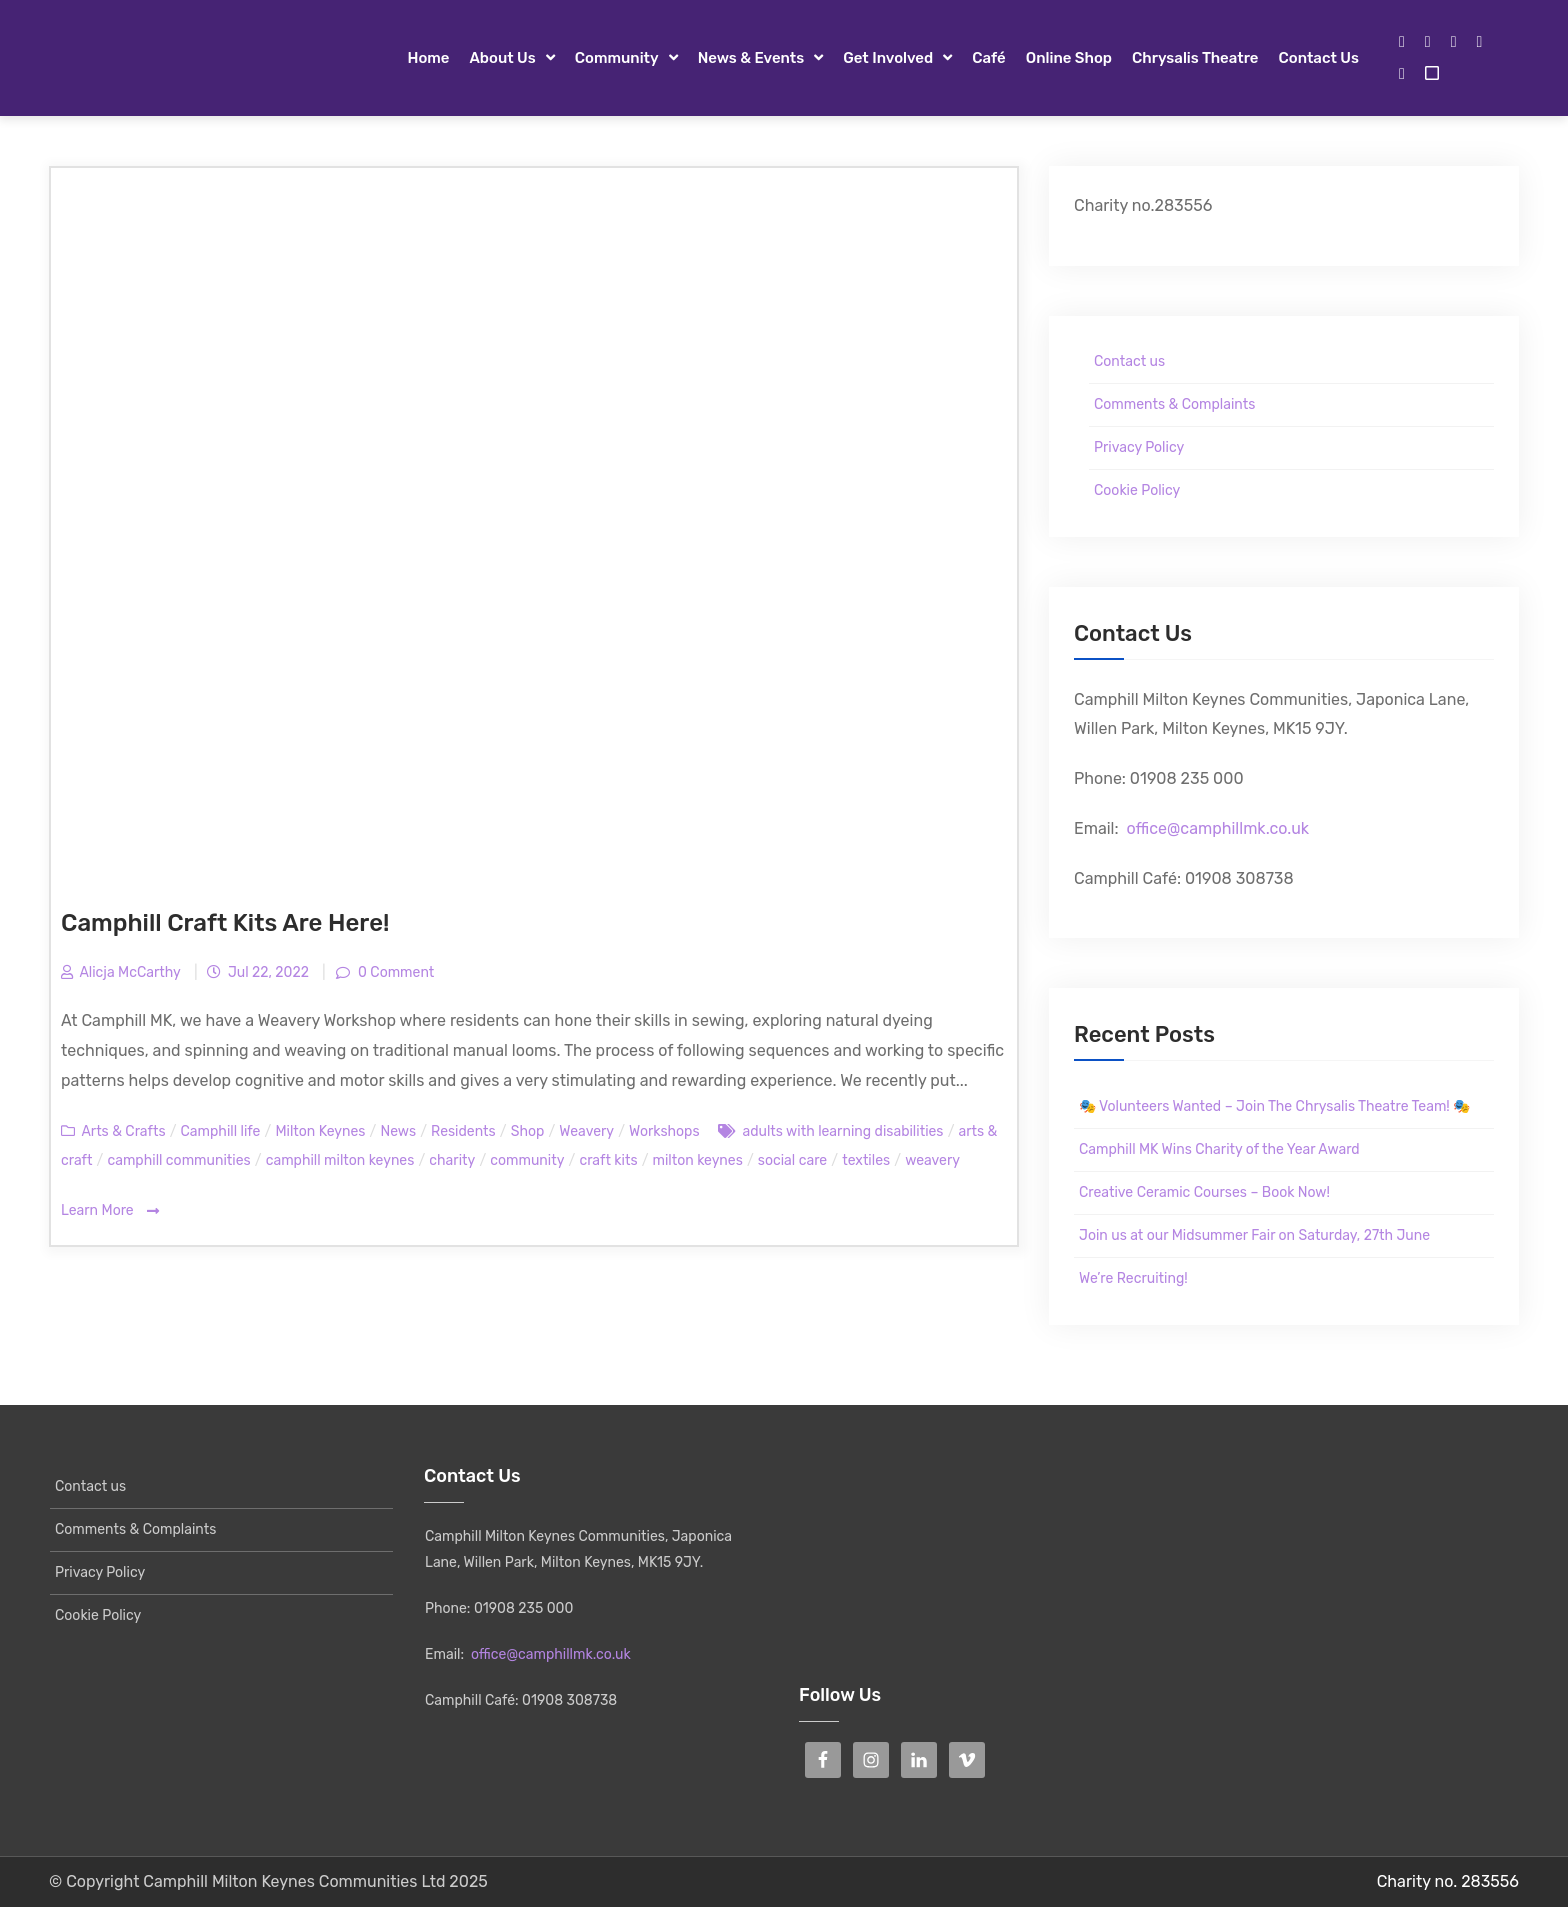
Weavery (586, 1131)
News (398, 1131)
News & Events (751, 58)
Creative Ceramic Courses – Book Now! (1204, 1192)
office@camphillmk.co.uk (1217, 828)
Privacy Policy (1139, 447)
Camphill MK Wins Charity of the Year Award (1219, 1149)
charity (452, 1160)
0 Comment (395, 972)
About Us (502, 58)
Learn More (110, 1211)
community (527, 1160)
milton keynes (698, 1160)
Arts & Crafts (123, 1131)
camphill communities (178, 1160)
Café (989, 58)
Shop (528, 1131)
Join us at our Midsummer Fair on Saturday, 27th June (1254, 1235)
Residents (463, 1131)
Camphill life (221, 1131)
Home (428, 58)
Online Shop (1069, 58)
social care (792, 1160)
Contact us (1319, 58)
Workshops (664, 1131)
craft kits (608, 1160)
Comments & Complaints (1174, 404)
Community (617, 58)
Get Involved (888, 58)
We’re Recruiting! (1133, 1278)
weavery (932, 1160)
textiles (866, 1160)
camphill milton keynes (340, 1160)
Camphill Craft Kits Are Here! (225, 923)
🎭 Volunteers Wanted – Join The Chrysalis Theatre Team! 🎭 (1274, 1106)
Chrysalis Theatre (1195, 58)
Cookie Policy (1137, 490)
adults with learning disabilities (842, 1131)
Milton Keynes (320, 1131)
